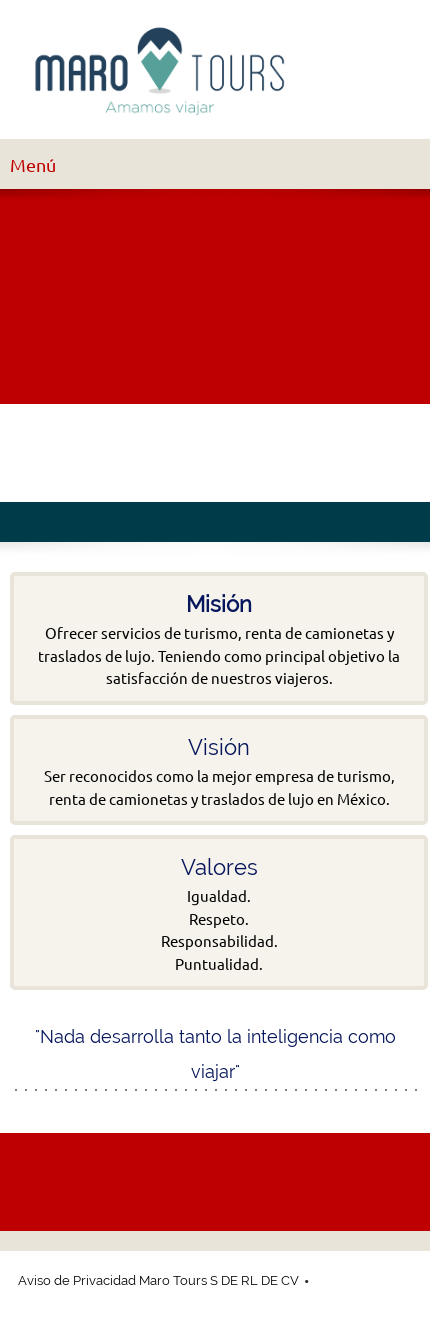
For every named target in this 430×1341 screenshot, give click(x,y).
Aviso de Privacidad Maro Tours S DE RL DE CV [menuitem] (158, 1280)
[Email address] (82, 453)
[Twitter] (178, 453)
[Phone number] (34, 453)
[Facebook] (130, 453)
